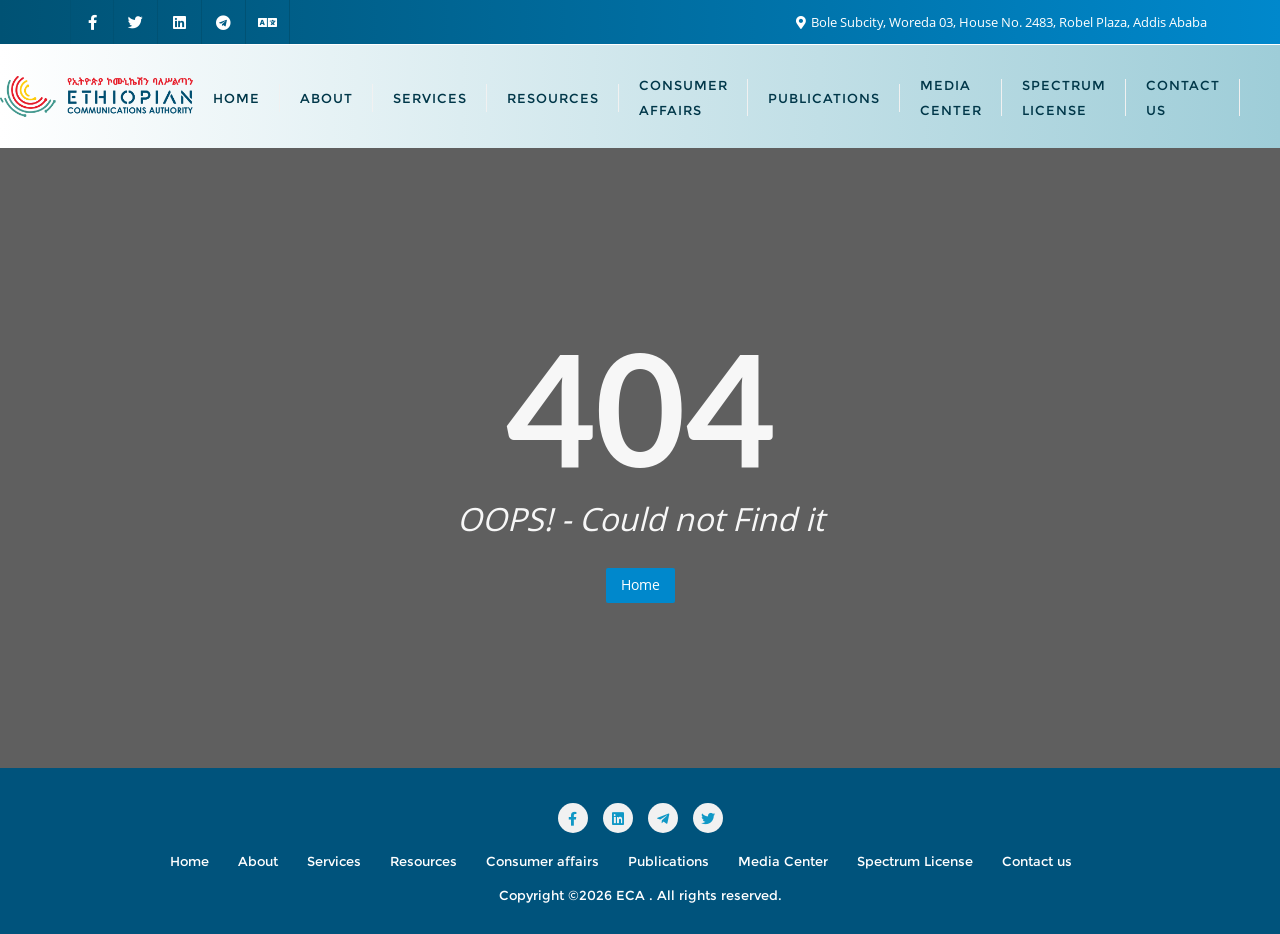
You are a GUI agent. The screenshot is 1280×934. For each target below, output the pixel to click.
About (258, 861)
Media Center (783, 861)
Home (640, 584)
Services (334, 861)
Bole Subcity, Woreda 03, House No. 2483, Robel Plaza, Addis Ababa (1001, 22)
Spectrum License (915, 861)
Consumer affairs (542, 861)
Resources (423, 861)
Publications (668, 861)
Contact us (1037, 861)
